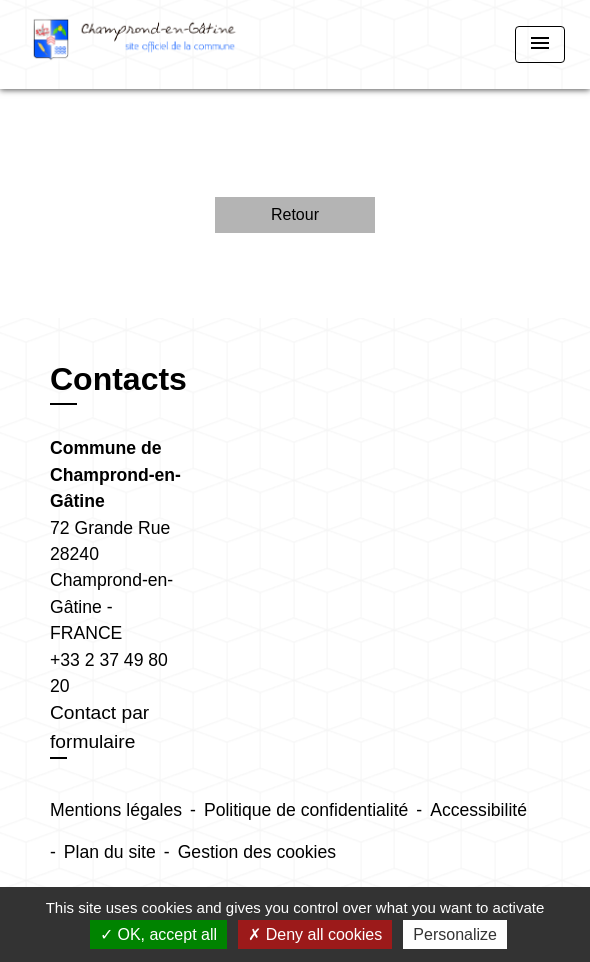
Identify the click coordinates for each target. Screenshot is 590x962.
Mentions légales (116, 810)
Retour (295, 214)
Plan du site (110, 852)
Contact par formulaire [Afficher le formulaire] (99, 727)
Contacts (118, 379)
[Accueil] (135, 44)
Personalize (455, 934)
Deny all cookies (315, 934)
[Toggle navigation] (540, 44)
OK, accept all (158, 934)
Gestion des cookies (257, 852)
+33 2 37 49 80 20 (109, 673)
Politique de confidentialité (306, 810)
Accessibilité (478, 810)
